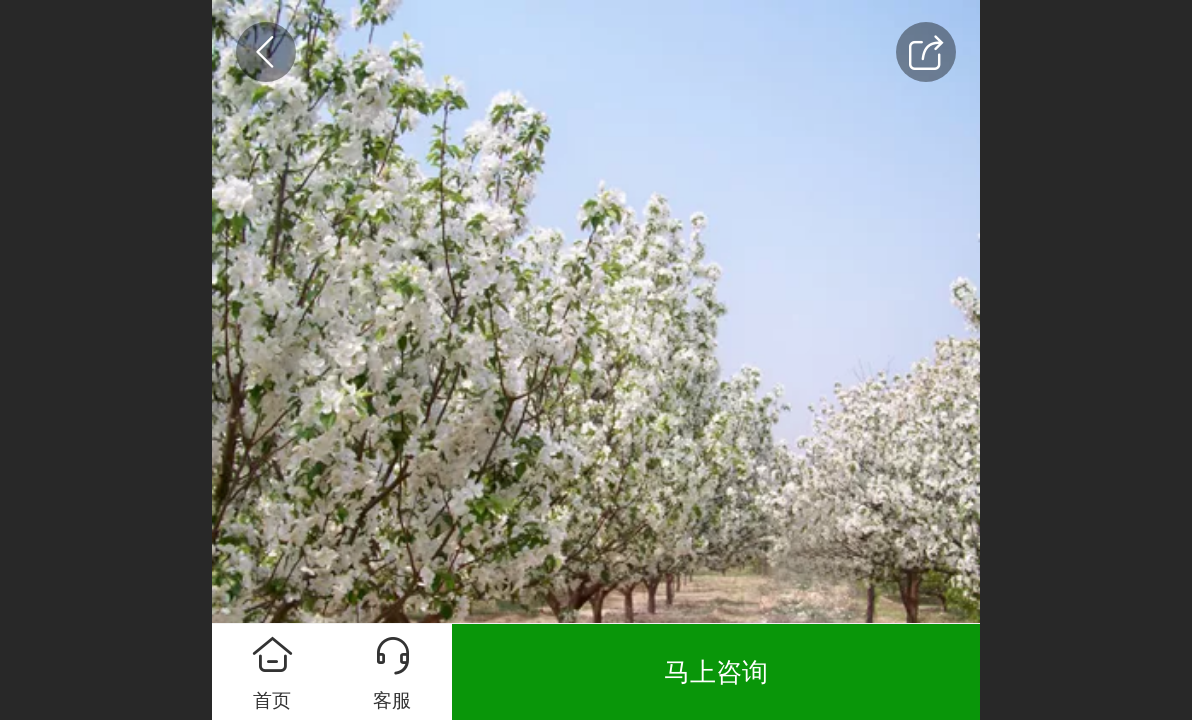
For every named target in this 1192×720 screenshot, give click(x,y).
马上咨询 (716, 672)
